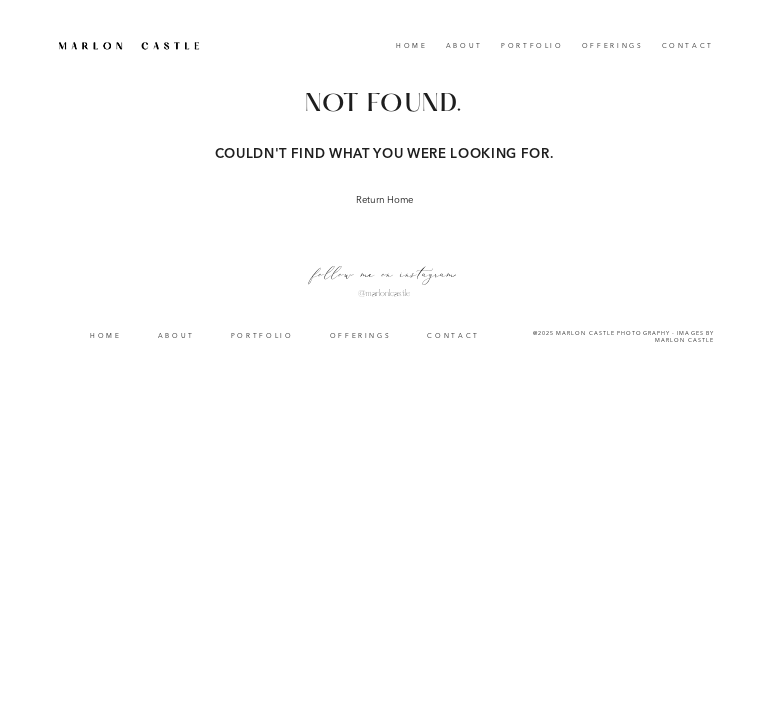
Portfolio (532, 46)
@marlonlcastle (384, 294)
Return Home (384, 200)
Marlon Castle (684, 340)
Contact (688, 46)
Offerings (613, 46)
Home (412, 46)
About (464, 46)
